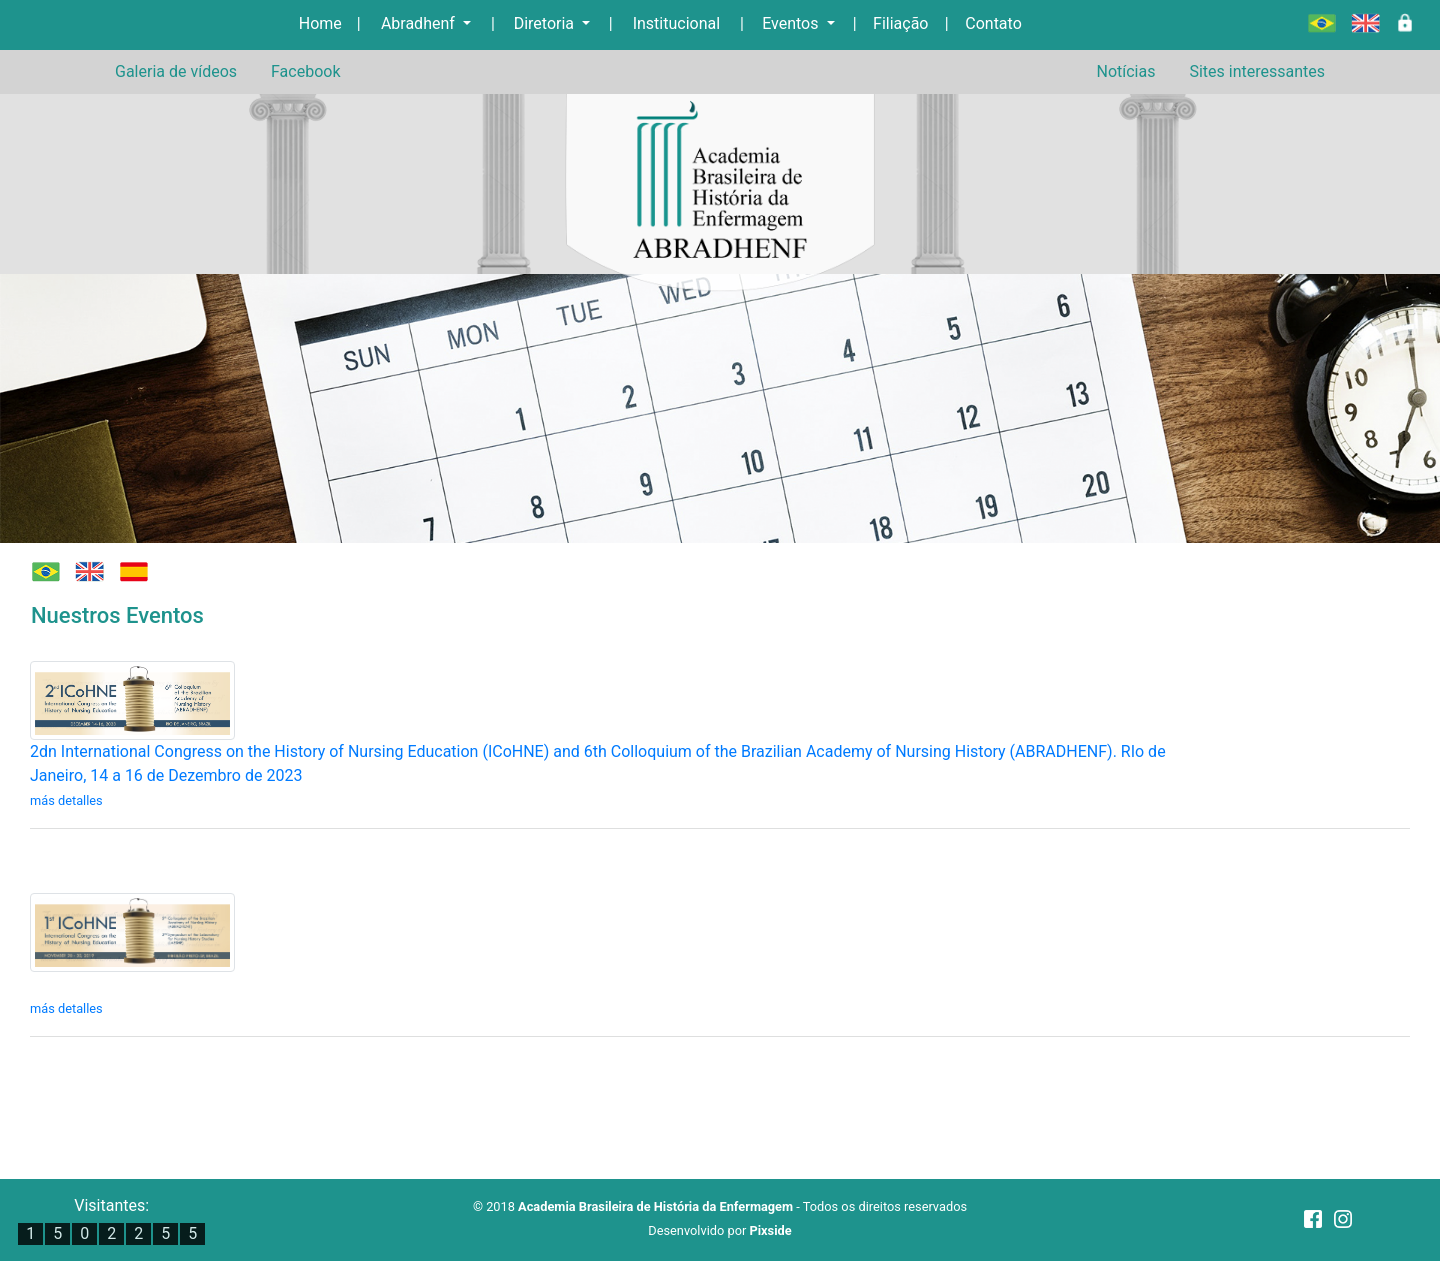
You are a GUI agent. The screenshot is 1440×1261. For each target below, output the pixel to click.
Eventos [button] (792, 23)
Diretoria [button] (546, 23)
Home (320, 23)
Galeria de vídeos (176, 71)
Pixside (770, 1230)
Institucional (676, 23)
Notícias (1125, 71)
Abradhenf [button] (420, 23)
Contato (993, 23)
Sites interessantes (1257, 71)
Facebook (305, 71)
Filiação (900, 23)
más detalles (66, 800)
